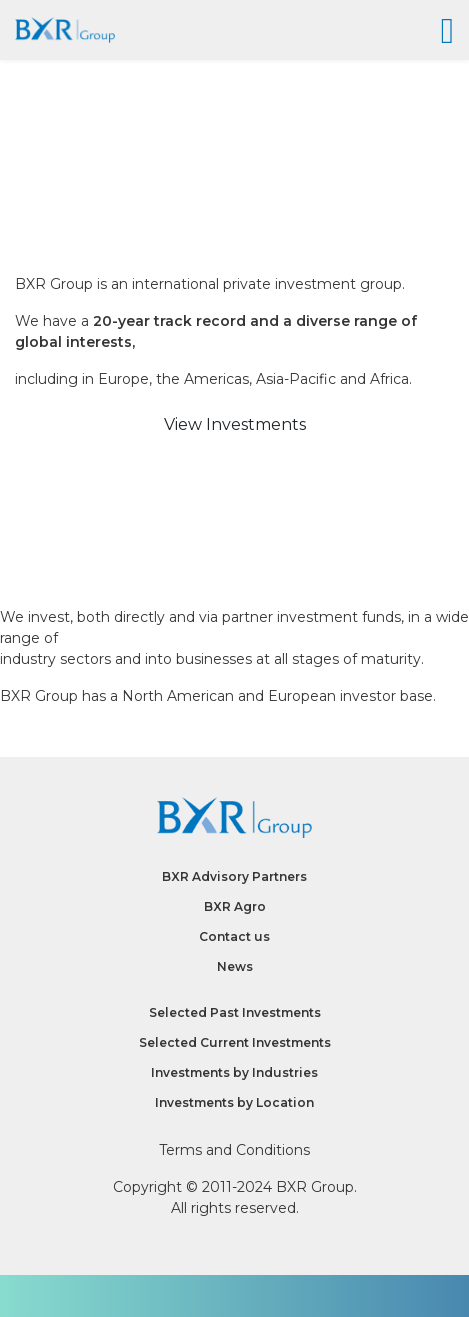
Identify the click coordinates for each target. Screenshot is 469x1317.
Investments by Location (234, 1102)
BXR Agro (235, 906)
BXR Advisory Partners (234, 876)
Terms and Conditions (234, 1150)
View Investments (235, 424)
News (235, 966)
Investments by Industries (234, 1072)
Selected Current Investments (235, 1042)
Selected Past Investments (235, 1012)
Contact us (234, 936)
